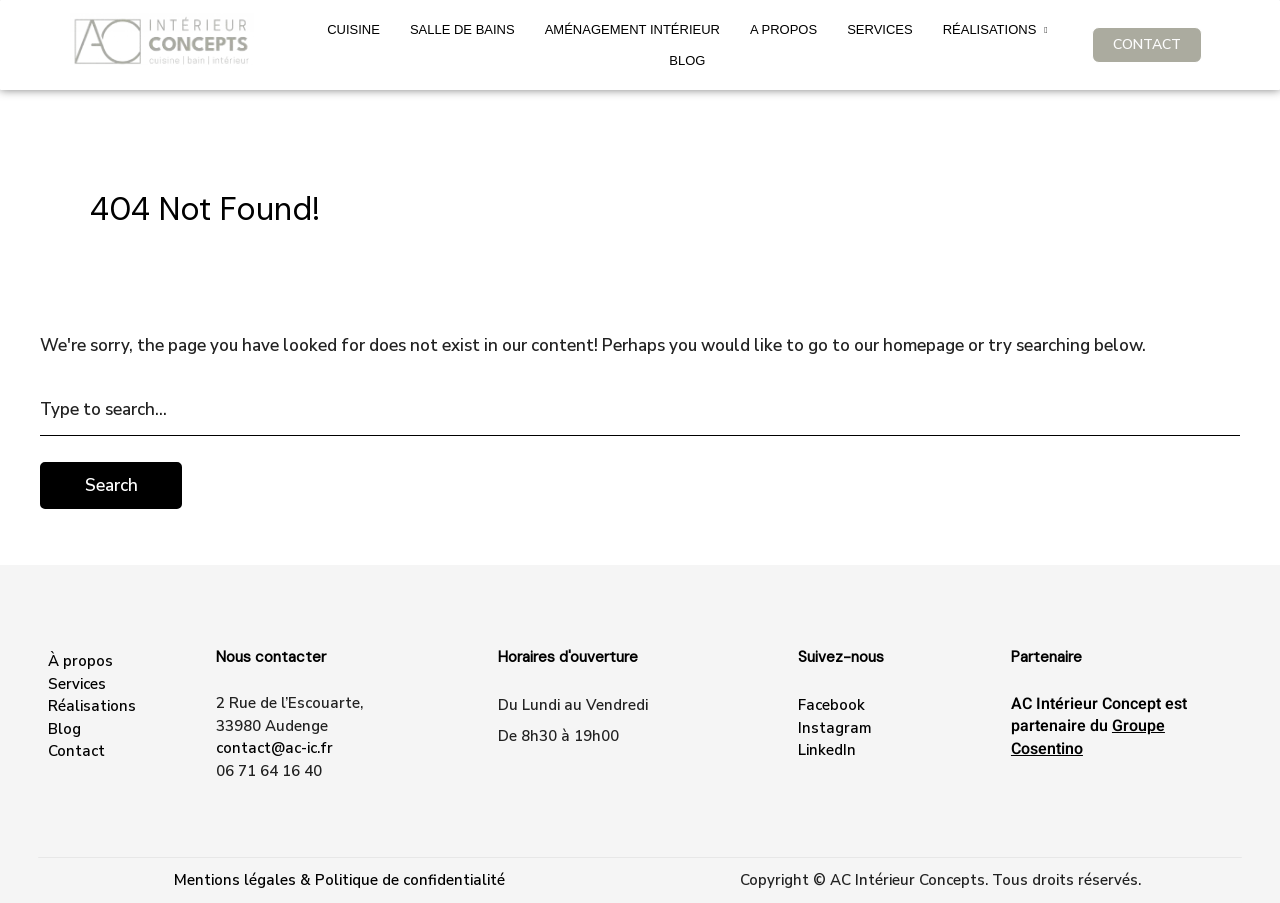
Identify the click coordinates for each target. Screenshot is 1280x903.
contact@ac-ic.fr (274, 748)
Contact (76, 751)
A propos (783, 29)
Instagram (835, 728)
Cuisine (353, 29)
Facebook (831, 705)
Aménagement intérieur (632, 29)
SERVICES (880, 29)
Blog (687, 60)
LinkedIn (827, 750)
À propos (80, 661)
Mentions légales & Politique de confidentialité (339, 880)
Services (77, 684)
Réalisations (990, 29)
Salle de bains (462, 29)
